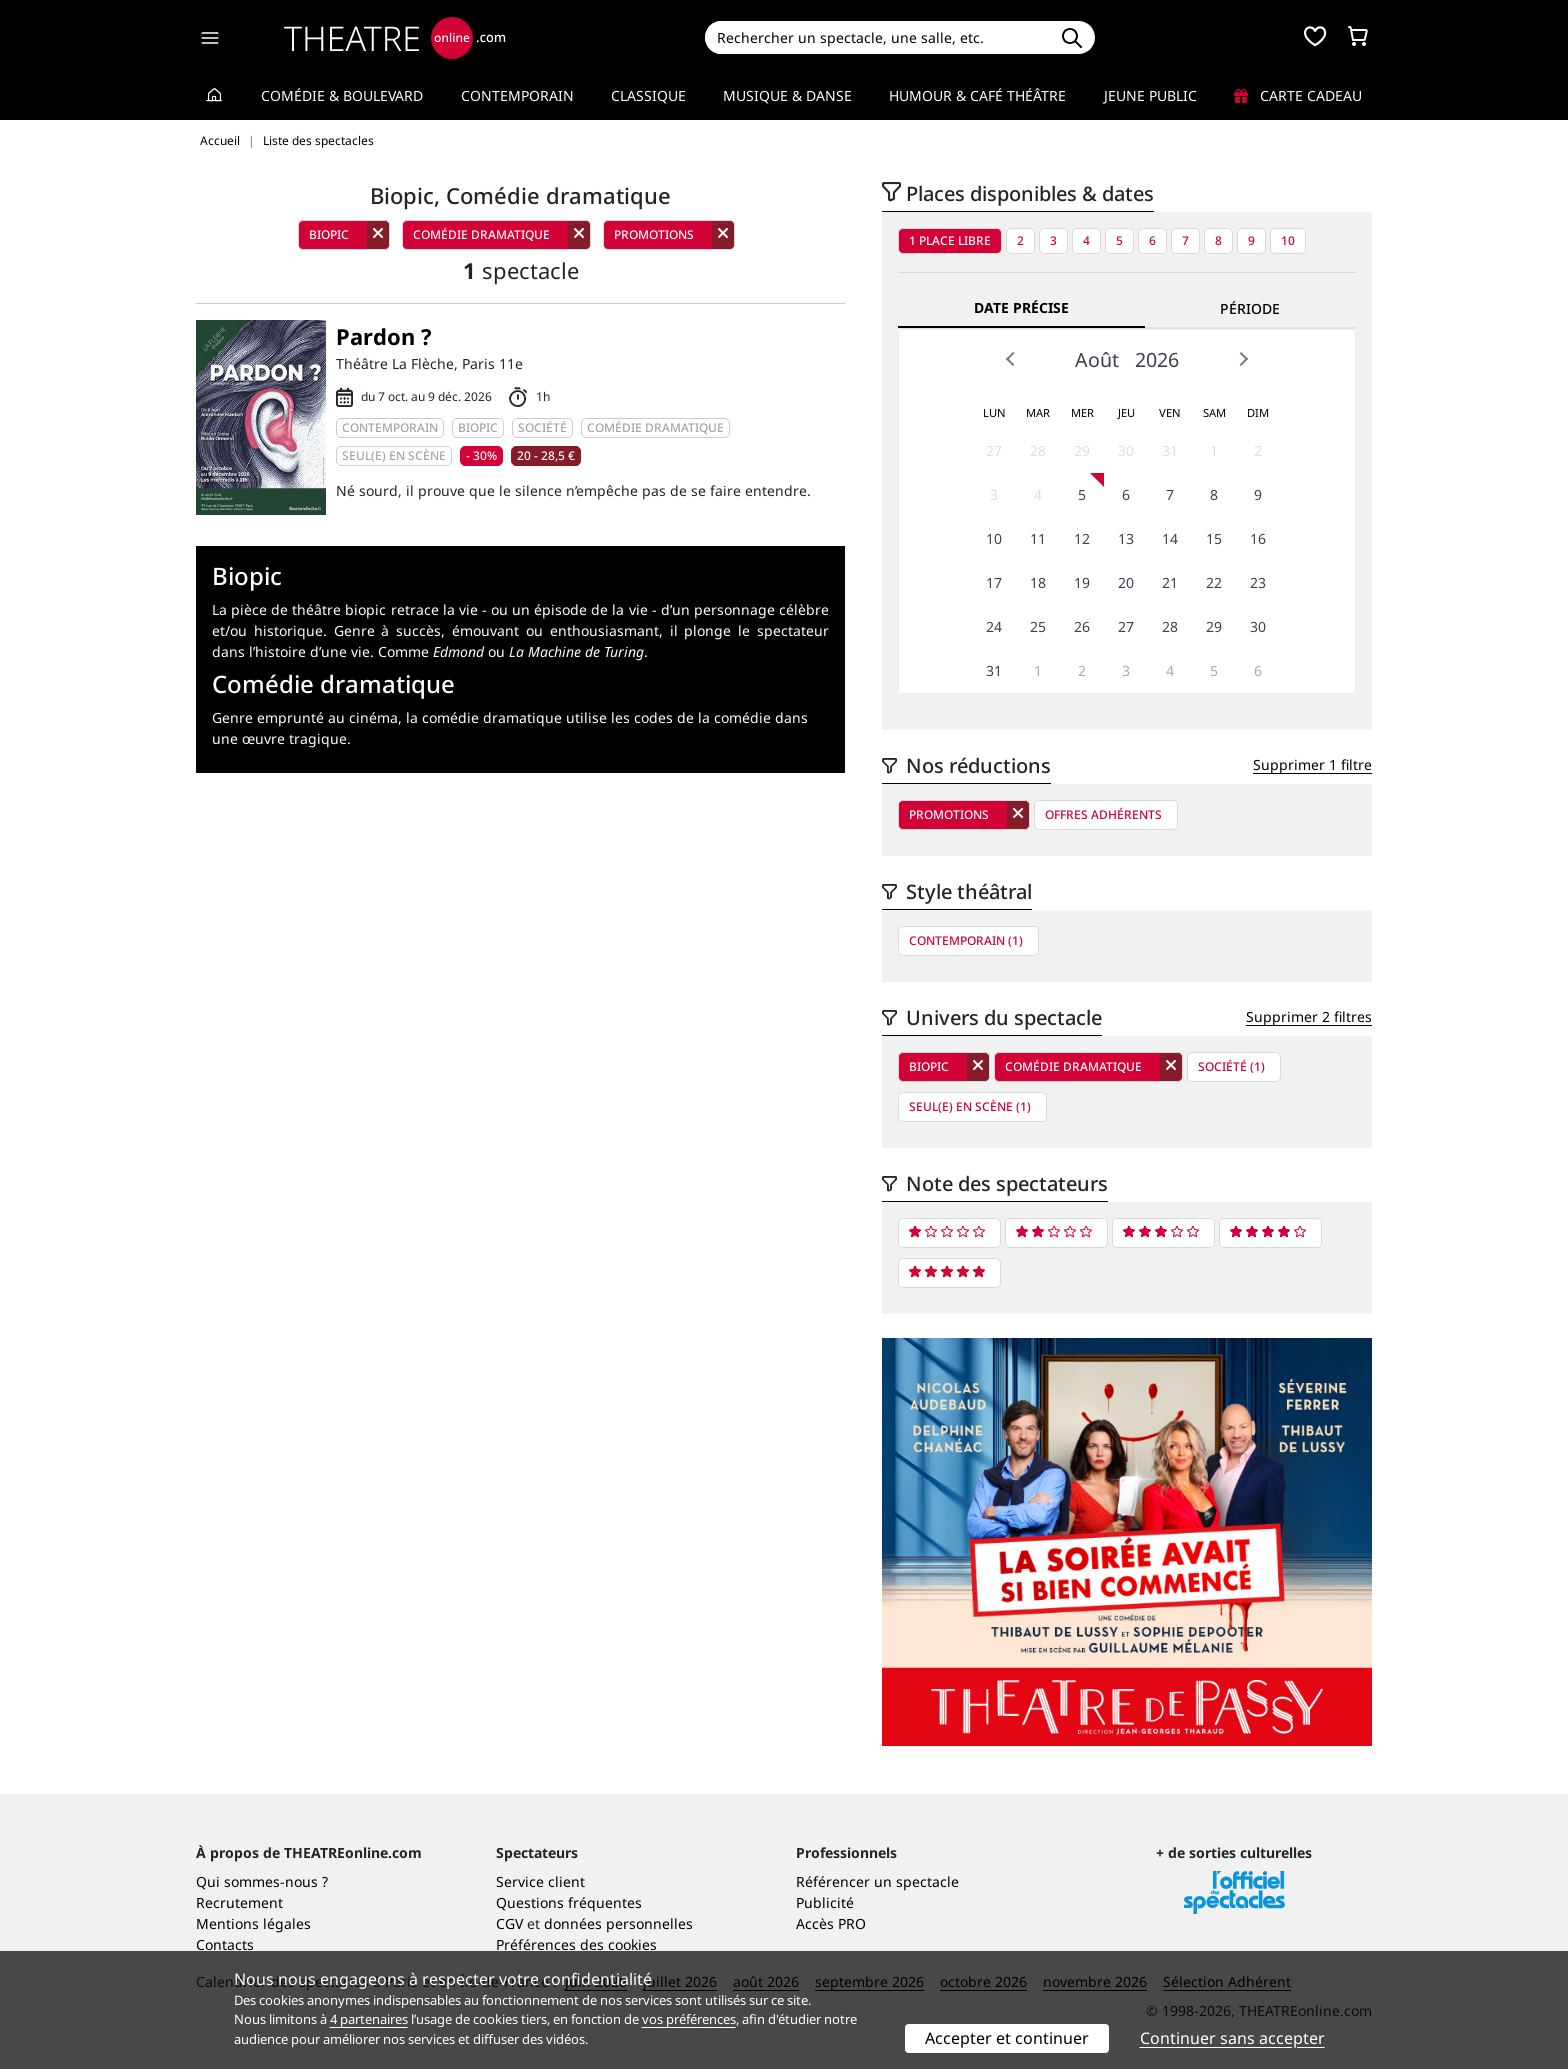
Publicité (825, 1902)
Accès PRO (831, 1923)
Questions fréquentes (569, 1902)
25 (1038, 626)
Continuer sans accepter (1232, 2038)
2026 (1157, 359)
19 (1082, 582)
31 (1170, 450)
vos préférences (689, 2019)
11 (1038, 538)
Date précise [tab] (1021, 307)
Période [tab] (1250, 308)
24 (994, 626)
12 (1082, 538)
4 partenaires (369, 2019)
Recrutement (239, 1902)
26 (1082, 626)
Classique (648, 95)
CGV (509, 1923)
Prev (1011, 359)
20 (1126, 582)
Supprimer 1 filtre (1312, 764)
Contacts (225, 1944)
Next (1243, 359)
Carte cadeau (1298, 95)
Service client (540, 1881)
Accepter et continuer (1007, 2038)
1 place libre (950, 240)
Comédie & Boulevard (342, 95)
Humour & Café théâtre (977, 95)
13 (1126, 538)
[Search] (876, 37)
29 (1082, 450)
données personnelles (618, 1923)
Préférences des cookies (576, 1944)
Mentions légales (253, 1923)
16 (1258, 538)
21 (1170, 582)
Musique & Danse (787, 95)
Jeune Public (1150, 95)
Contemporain (517, 95)
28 (1038, 450)
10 (1288, 240)
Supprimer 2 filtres (1309, 1016)
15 (1214, 538)
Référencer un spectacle (877, 1881)
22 (1214, 582)
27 (994, 450)
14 (1170, 538)
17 (994, 582)
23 (1258, 582)
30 (1126, 450)
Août (1097, 359)
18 (1038, 582)
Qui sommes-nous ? (262, 1881)
